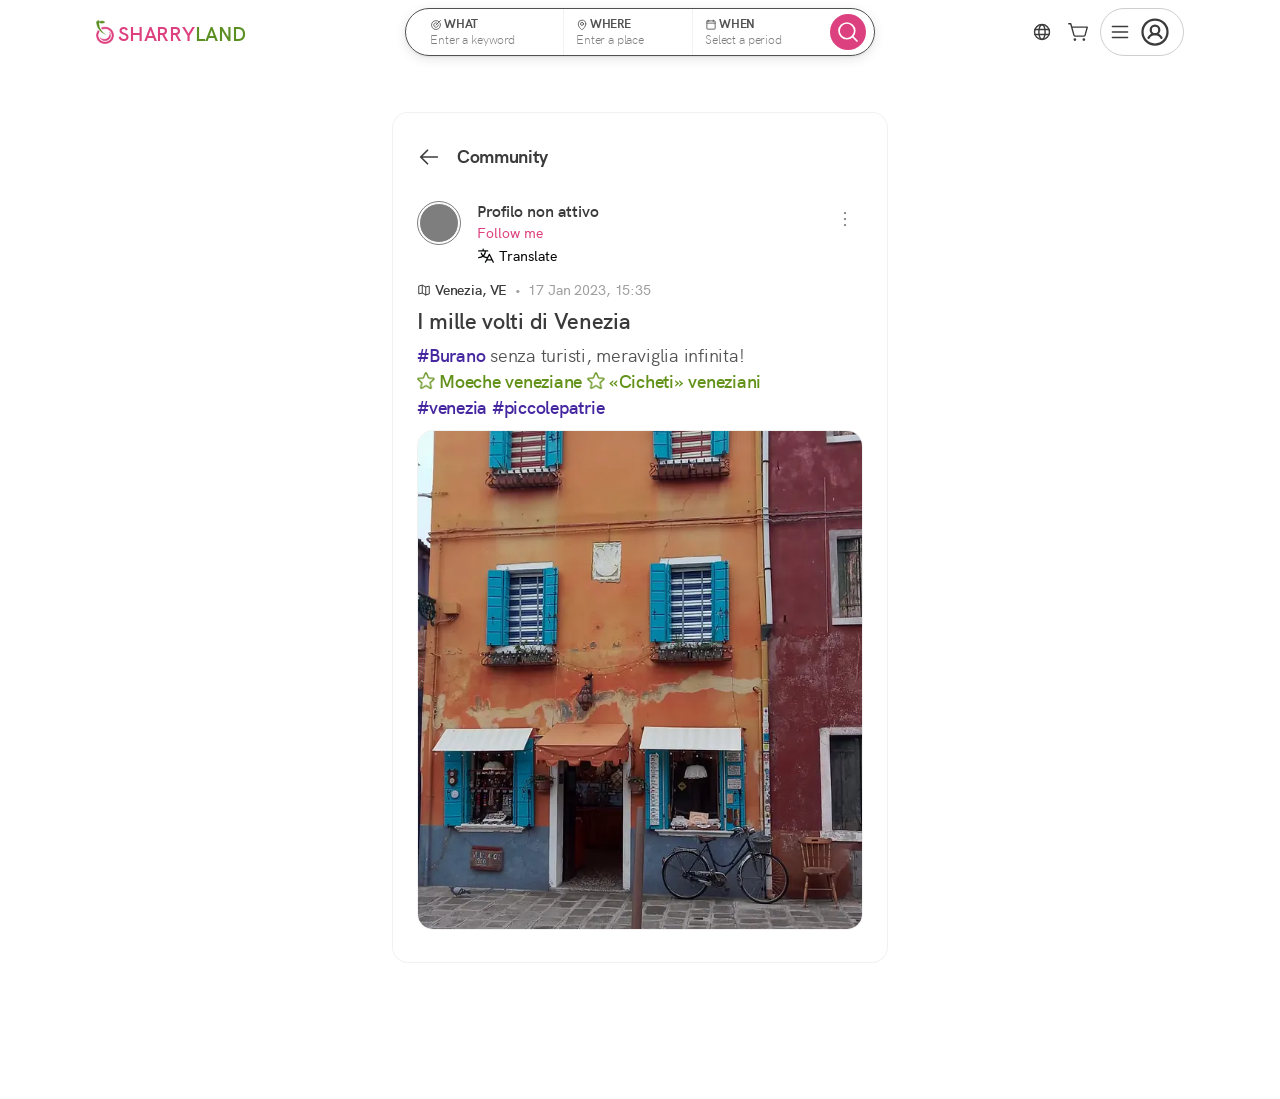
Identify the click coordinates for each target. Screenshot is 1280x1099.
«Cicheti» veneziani (674, 382)
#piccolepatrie (548, 408)
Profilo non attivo (538, 211)
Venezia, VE (462, 290)
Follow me (510, 233)
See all (968, 758)
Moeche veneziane (499, 382)
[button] (491, 32)
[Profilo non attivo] (439, 223)
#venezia (452, 408)
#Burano (451, 356)
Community (482, 157)
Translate (517, 256)
